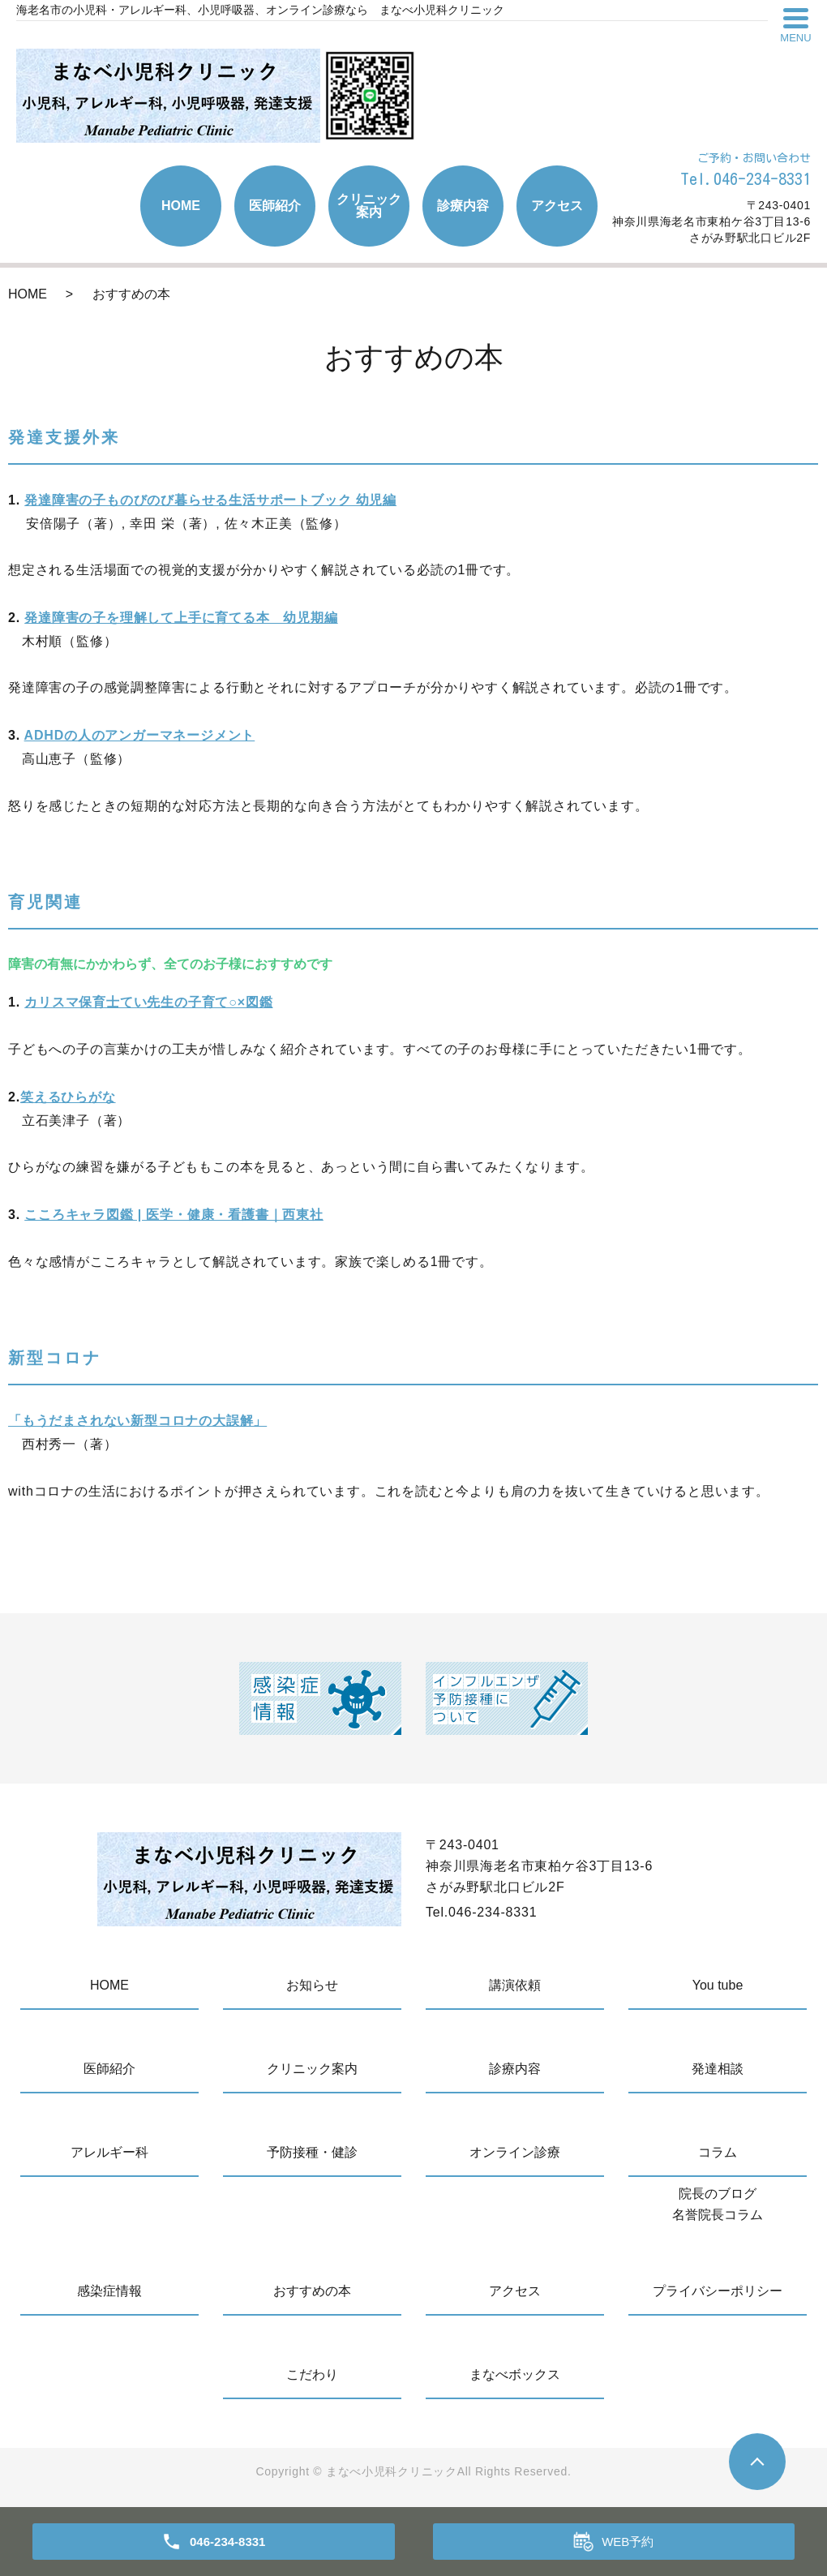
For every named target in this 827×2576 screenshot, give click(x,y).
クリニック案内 (368, 205)
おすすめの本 (312, 2291)
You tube (717, 1985)
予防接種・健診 (312, 2152)
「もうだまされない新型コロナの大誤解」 (137, 1421)
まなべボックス (514, 2374)
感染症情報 (109, 2291)
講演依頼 (515, 1985)
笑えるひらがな (68, 1097)
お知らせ (312, 1985)
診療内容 (463, 206)
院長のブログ (717, 2193)
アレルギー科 (109, 2152)
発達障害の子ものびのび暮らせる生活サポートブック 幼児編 (210, 500)
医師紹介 (275, 206)
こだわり (312, 2374)
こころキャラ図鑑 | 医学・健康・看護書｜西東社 (174, 1214)
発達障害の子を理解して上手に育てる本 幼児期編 (180, 618)
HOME (180, 206)
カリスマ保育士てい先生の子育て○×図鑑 (148, 1002)
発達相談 (717, 2069)
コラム (717, 2152)
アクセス (557, 206)
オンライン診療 (514, 2152)
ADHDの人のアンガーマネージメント (139, 735)
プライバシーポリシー (717, 2291)
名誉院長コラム (717, 2215)
